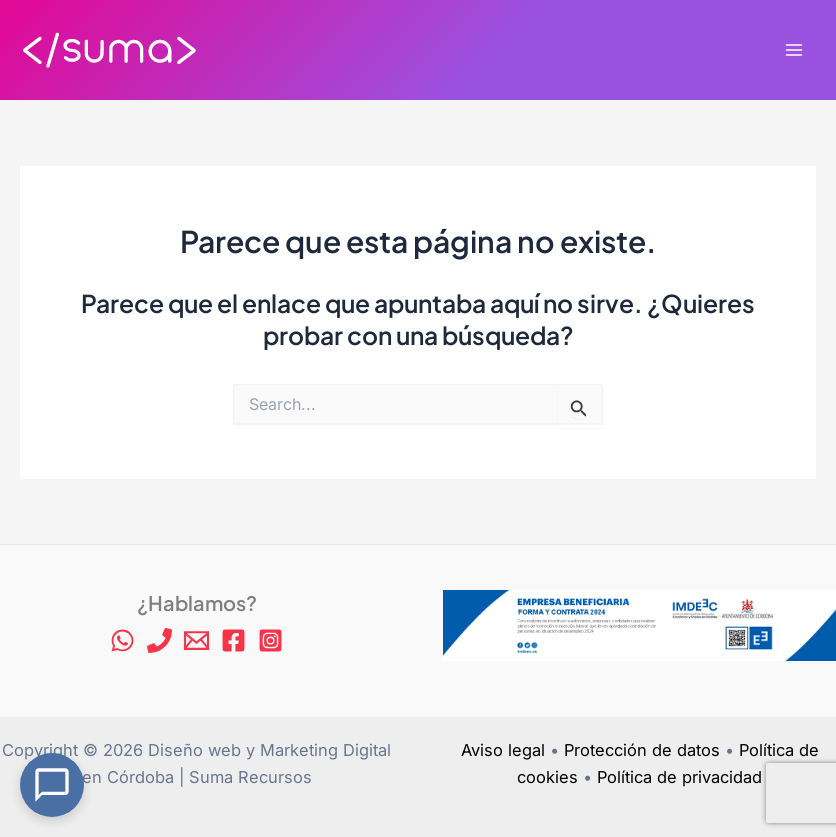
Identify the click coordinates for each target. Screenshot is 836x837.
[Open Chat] (52, 785)
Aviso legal (503, 750)
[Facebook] (233, 640)
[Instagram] (270, 640)
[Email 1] (196, 640)
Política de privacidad (679, 777)
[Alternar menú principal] (793, 50)
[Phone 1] (159, 640)
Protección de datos (642, 750)
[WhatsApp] (122, 640)
